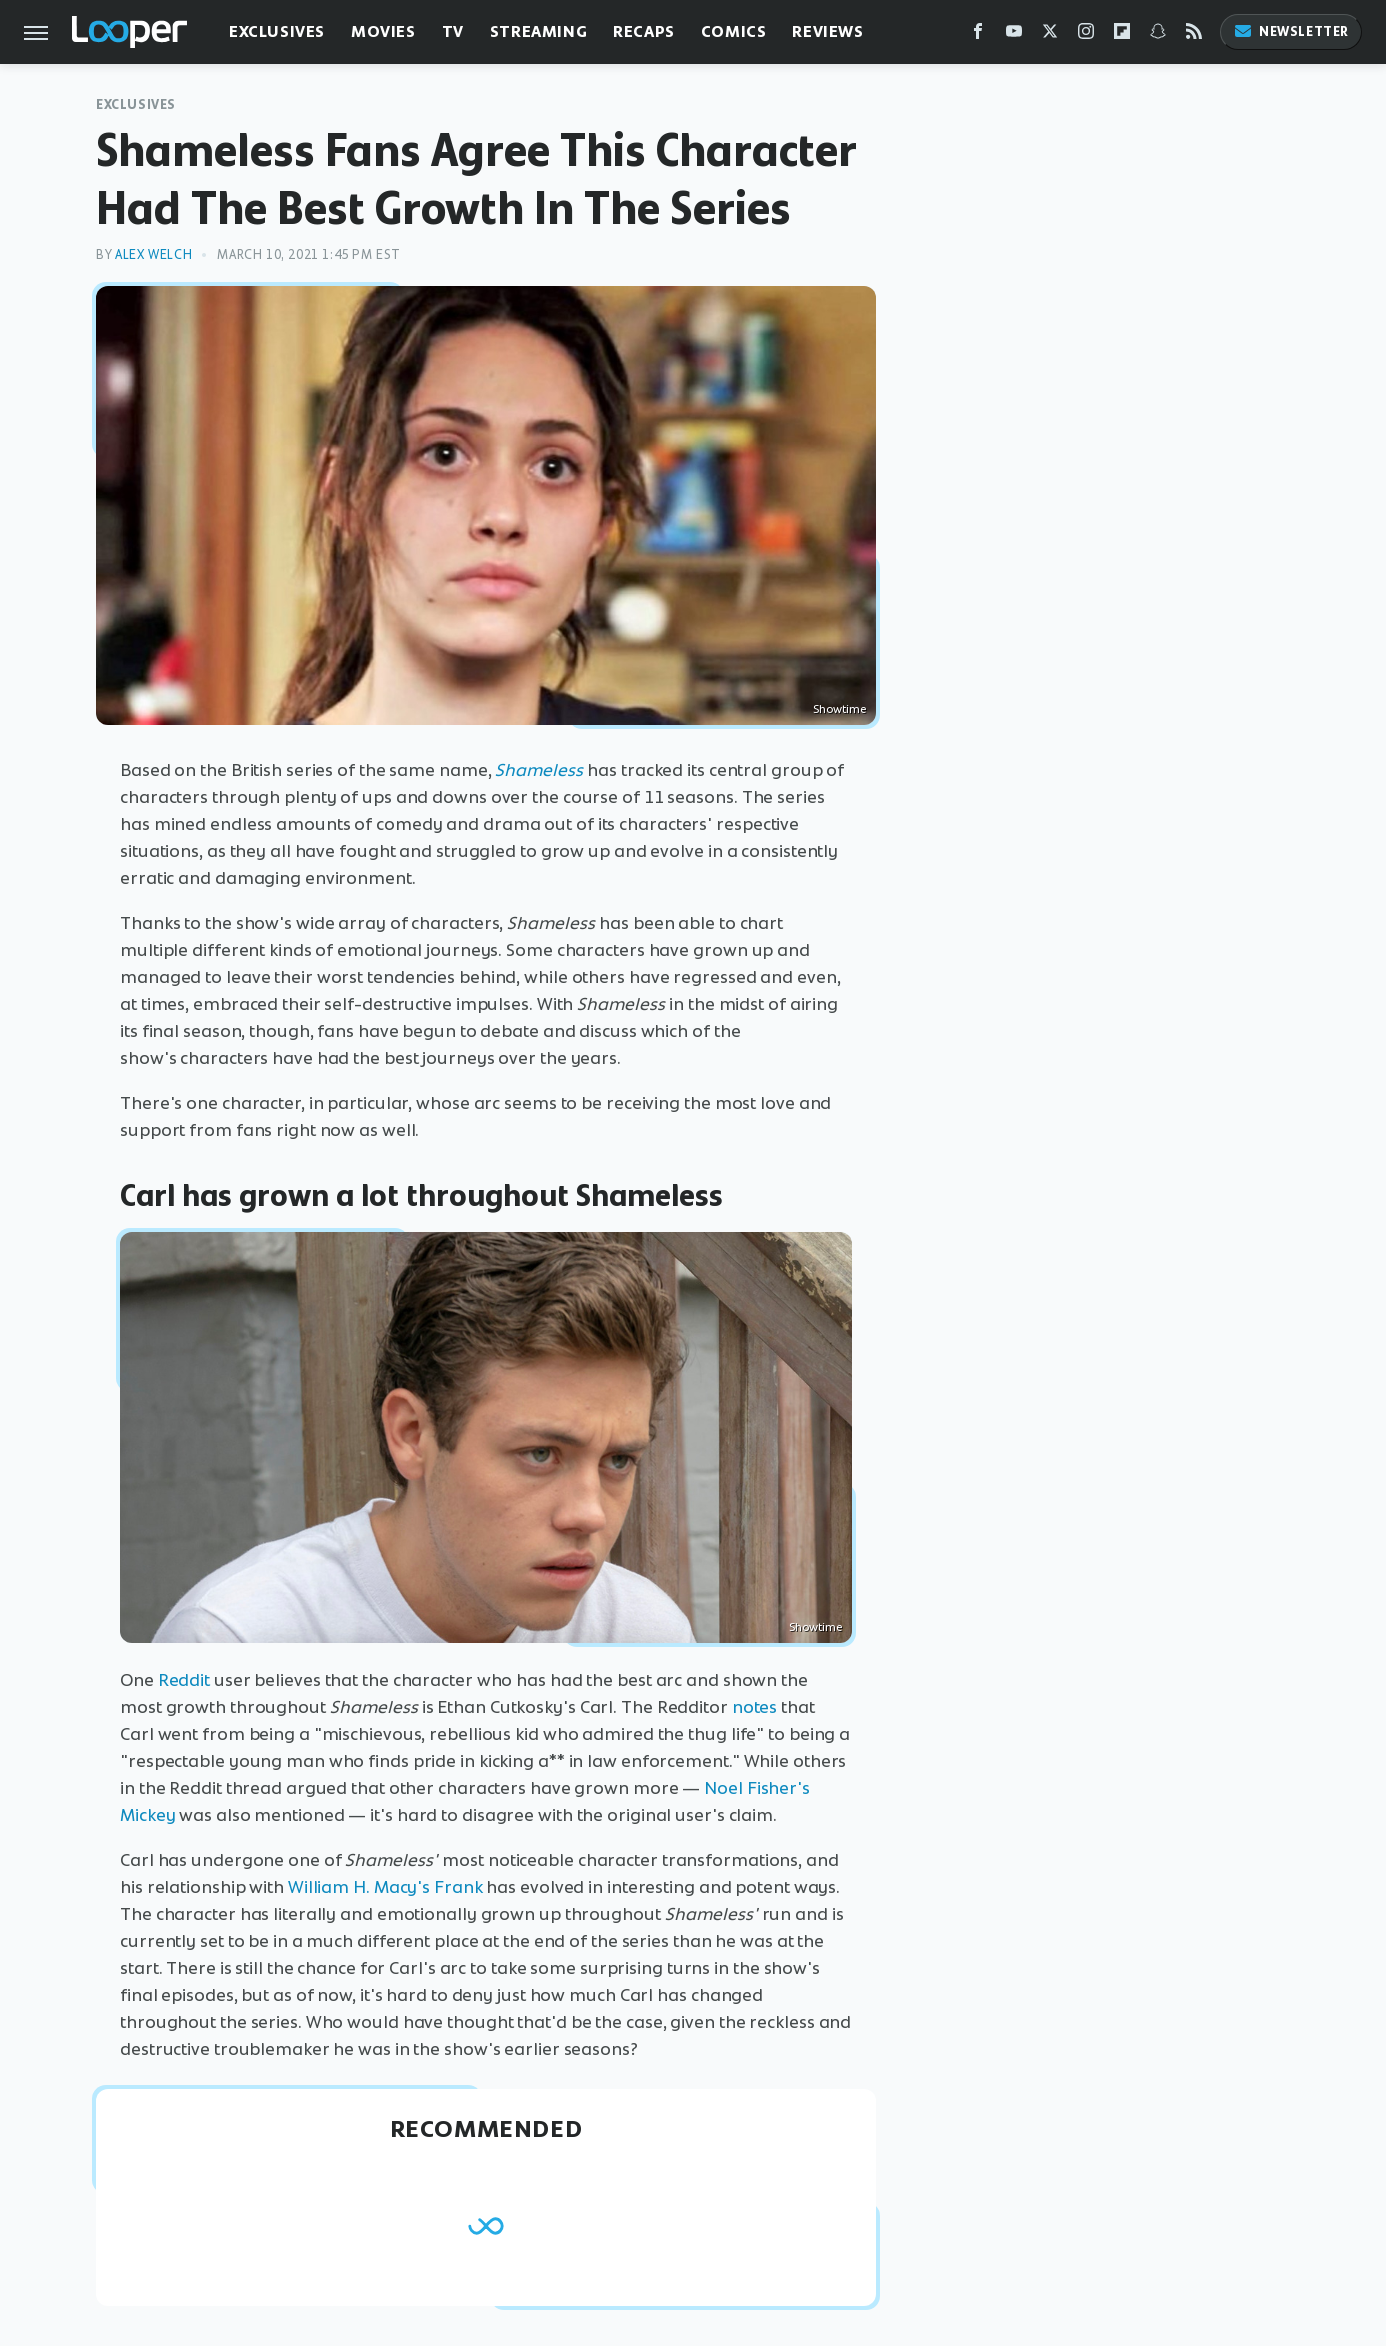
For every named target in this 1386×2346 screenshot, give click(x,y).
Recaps (644, 31)
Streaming (538, 31)
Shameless (539, 770)
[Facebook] (978, 35)
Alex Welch (153, 254)
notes (755, 1707)
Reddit (184, 1680)
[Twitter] (1050, 35)
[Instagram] (1086, 35)
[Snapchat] (1158, 35)
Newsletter (1291, 31)
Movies (383, 31)
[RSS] (1194, 35)
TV (453, 31)
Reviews (827, 31)
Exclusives (277, 31)
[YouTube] (1014, 35)
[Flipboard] (1122, 35)
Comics (734, 31)
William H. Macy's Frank (385, 1887)
